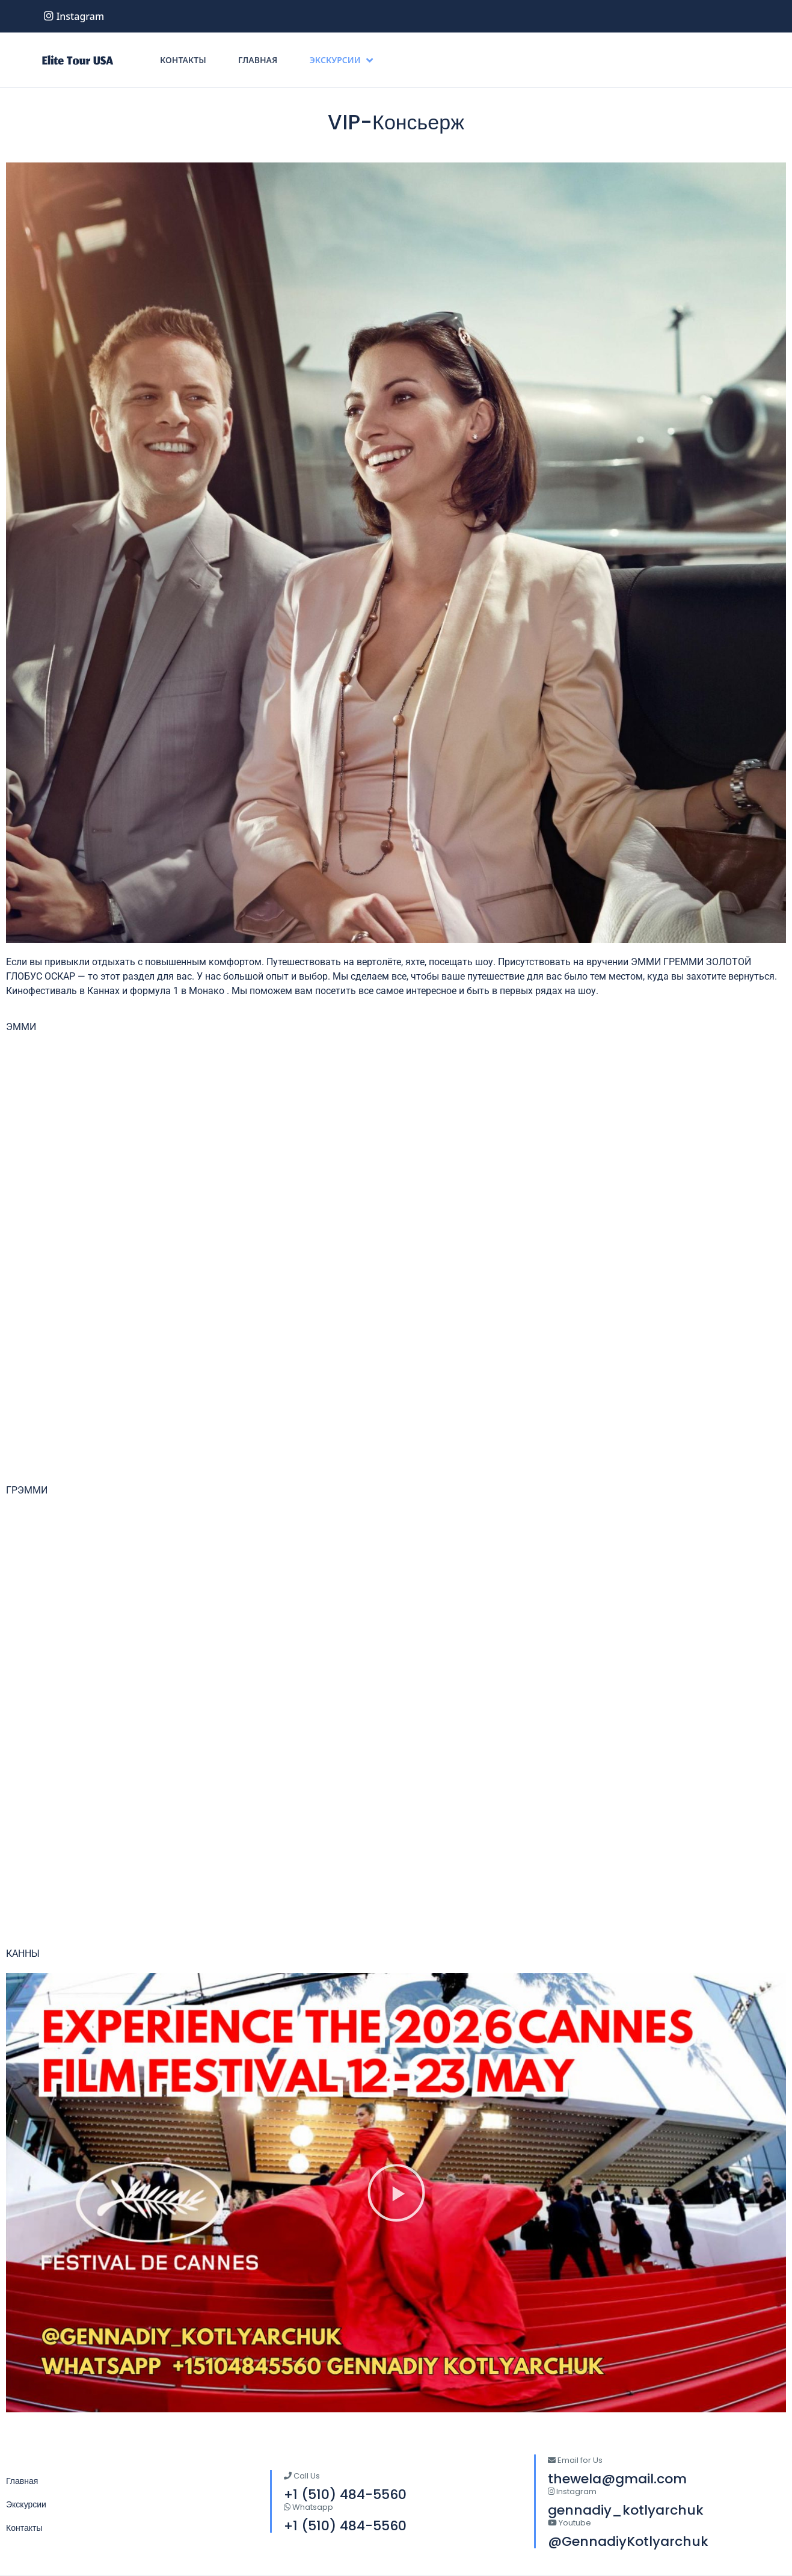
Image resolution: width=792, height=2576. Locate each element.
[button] (396, 2193)
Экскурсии (341, 60)
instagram (74, 16)
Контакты (183, 60)
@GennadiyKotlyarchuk (628, 2541)
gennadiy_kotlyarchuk (626, 2510)
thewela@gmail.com (617, 2478)
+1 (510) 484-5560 (345, 2525)
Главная (257, 60)
